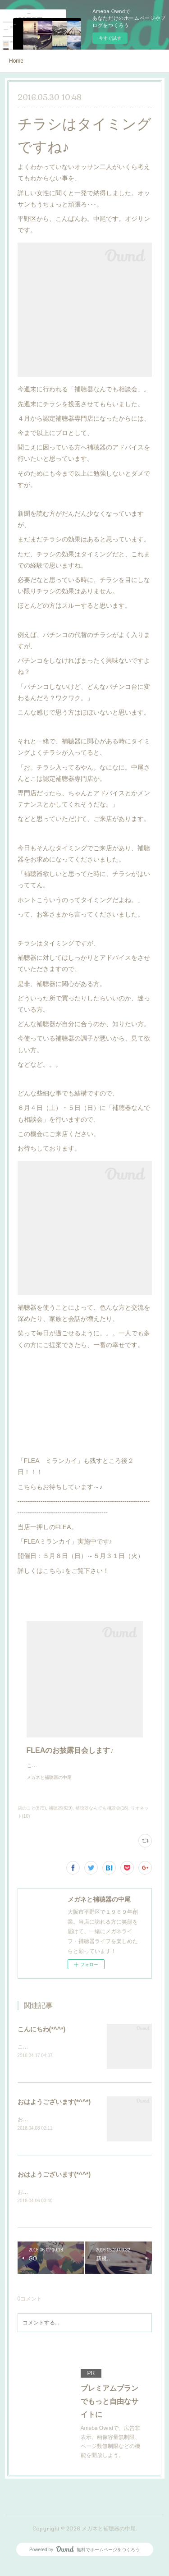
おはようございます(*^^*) (54, 2111)
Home (16, 61)
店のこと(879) (32, 1817)
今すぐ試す (110, 38)
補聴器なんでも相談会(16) (101, 1817)
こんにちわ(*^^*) (42, 2038)
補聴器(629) (61, 1817)
